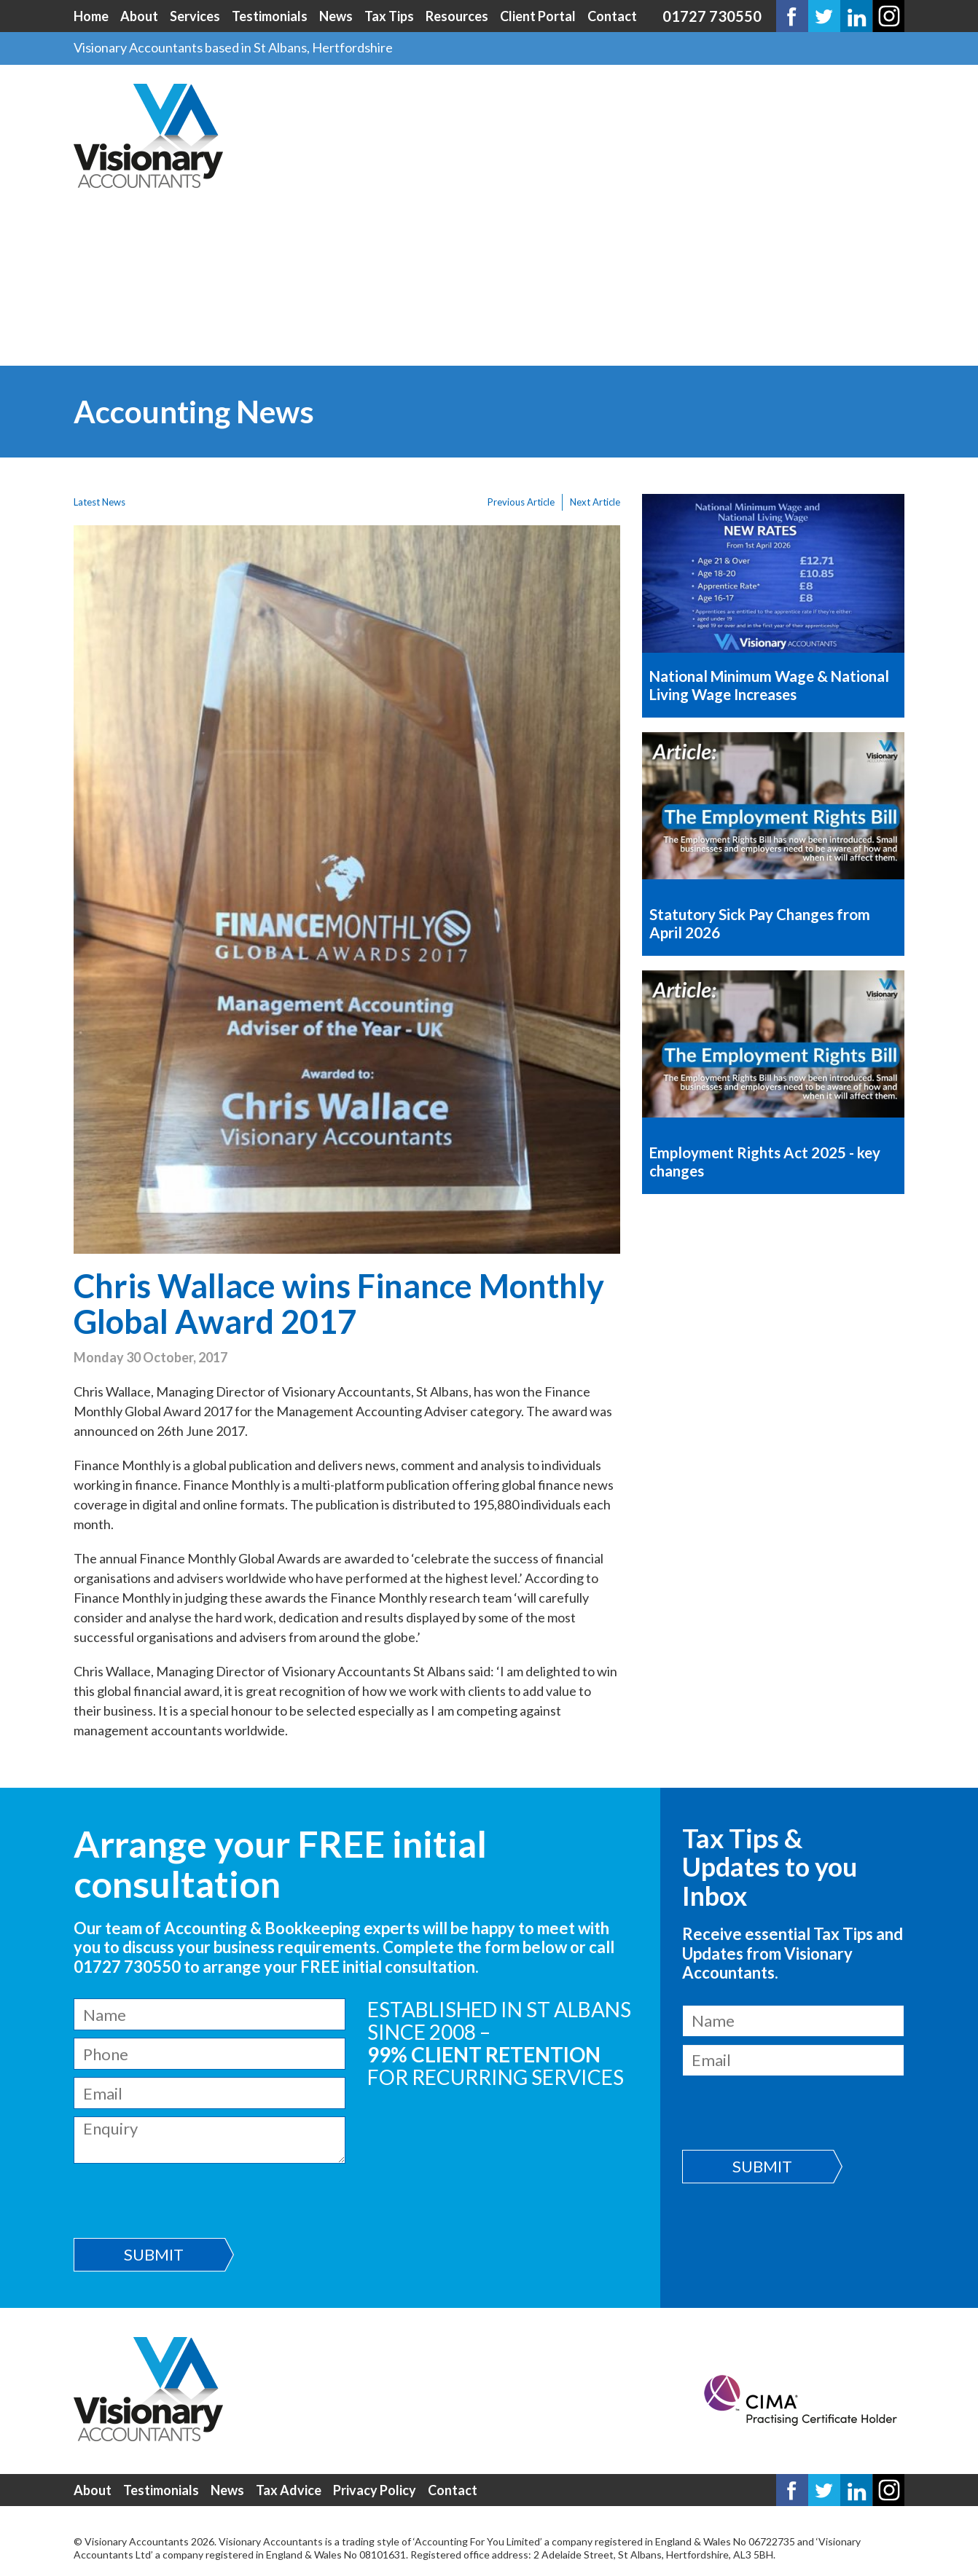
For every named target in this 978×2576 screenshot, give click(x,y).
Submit (154, 2254)
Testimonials (270, 16)
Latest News (99, 502)
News (336, 16)
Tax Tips (389, 16)
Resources (457, 16)
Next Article (595, 502)
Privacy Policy (374, 2490)
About (139, 16)
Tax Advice (288, 2490)
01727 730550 (712, 16)
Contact (612, 16)
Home (91, 16)
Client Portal (538, 16)
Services (195, 16)
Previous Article (521, 502)
